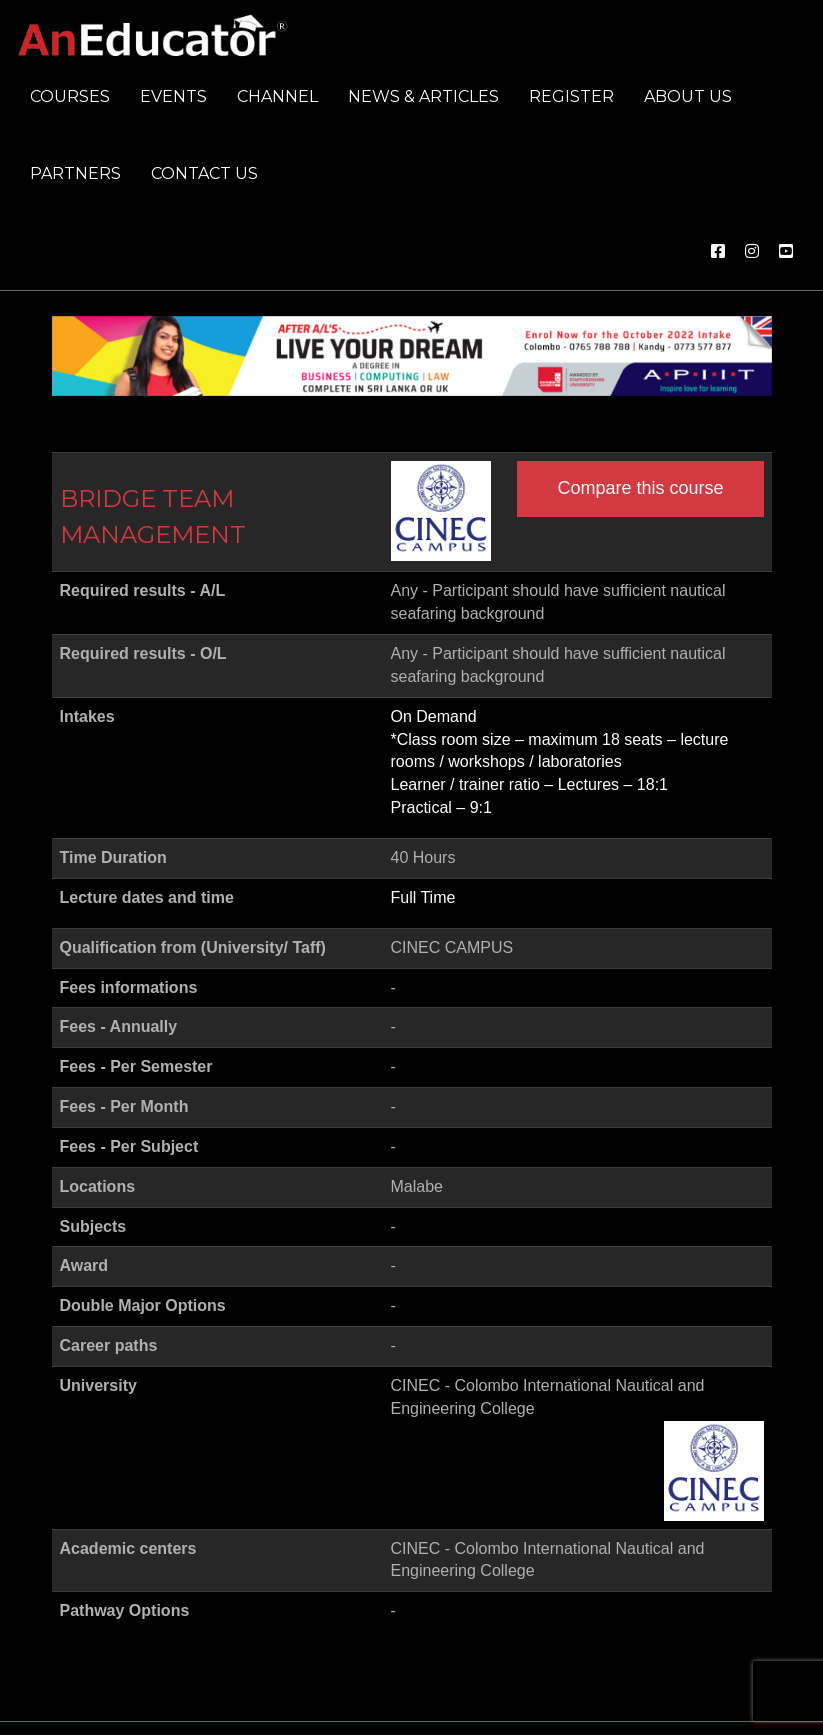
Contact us (204, 173)
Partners (75, 173)
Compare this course (640, 488)
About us (688, 96)
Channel (277, 96)
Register (571, 96)
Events (173, 96)
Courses (70, 96)
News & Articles (423, 96)
